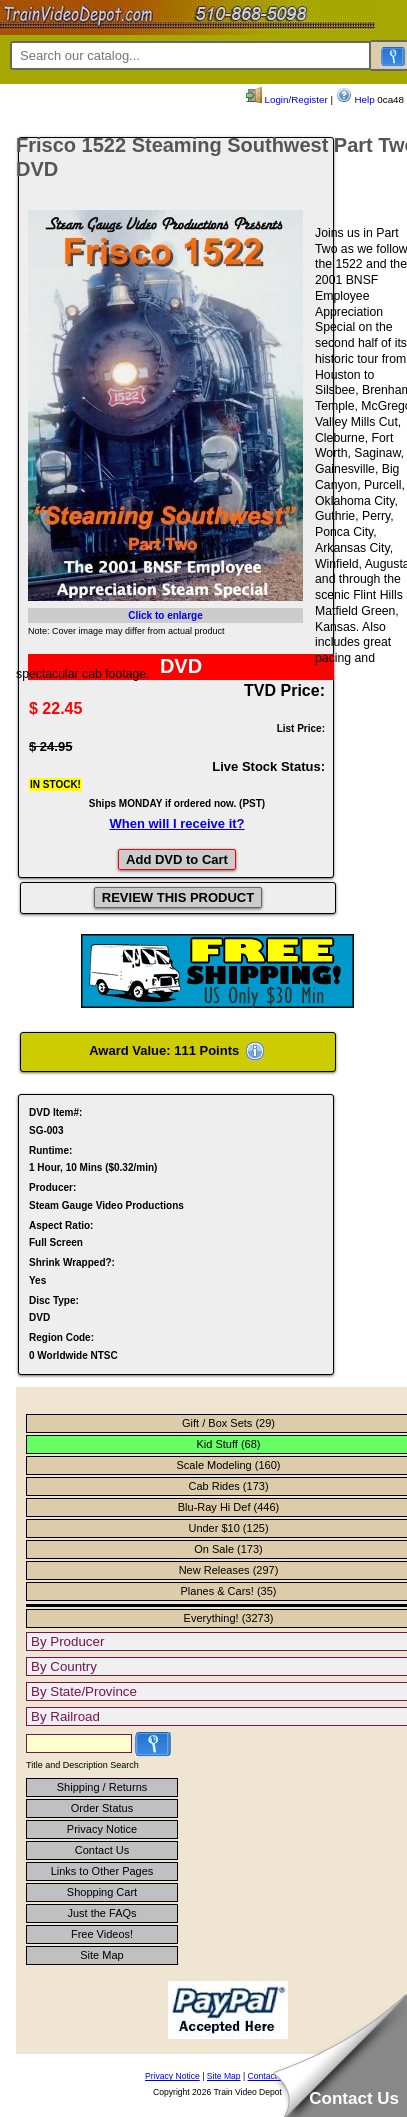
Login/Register (287, 99)
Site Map (101, 1955)
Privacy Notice (102, 1829)
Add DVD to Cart (177, 859)
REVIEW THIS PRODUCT (178, 897)
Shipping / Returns (102, 1787)
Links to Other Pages (102, 1871)
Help (355, 99)
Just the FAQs (101, 1913)
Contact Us (102, 1850)
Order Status (102, 1808)
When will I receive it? (176, 823)
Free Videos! (102, 1934)
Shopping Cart (102, 1892)
